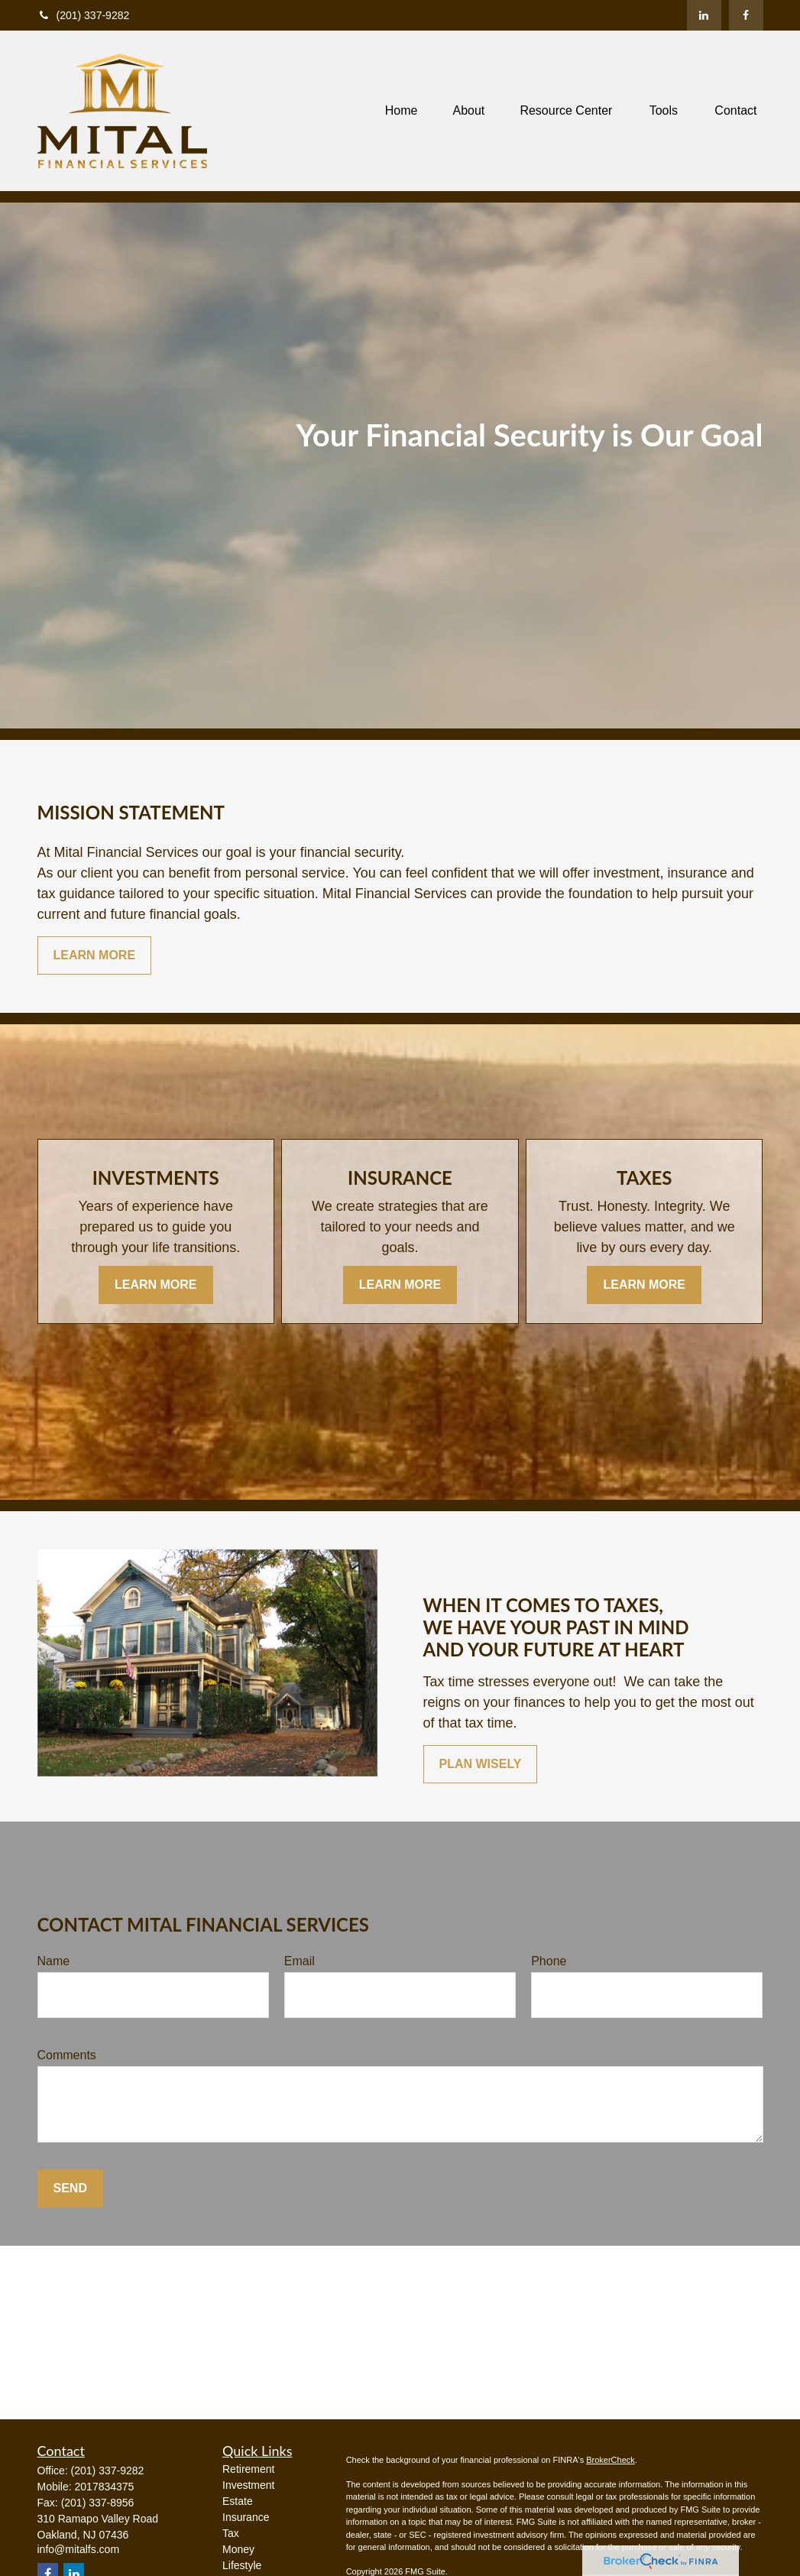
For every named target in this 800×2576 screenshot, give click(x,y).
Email (299, 1961)
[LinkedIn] (704, 15)
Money (238, 2549)
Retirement (248, 2469)
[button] (401, 111)
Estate (237, 2501)
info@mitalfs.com (78, 2549)
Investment (248, 2485)
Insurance (245, 2517)
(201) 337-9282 (83, 15)
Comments (66, 2055)
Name (53, 1961)
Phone (548, 1961)
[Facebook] (746, 15)
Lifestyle (241, 2565)
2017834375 (104, 2486)
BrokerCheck (610, 2459)
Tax (230, 2533)
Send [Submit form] (70, 2188)
